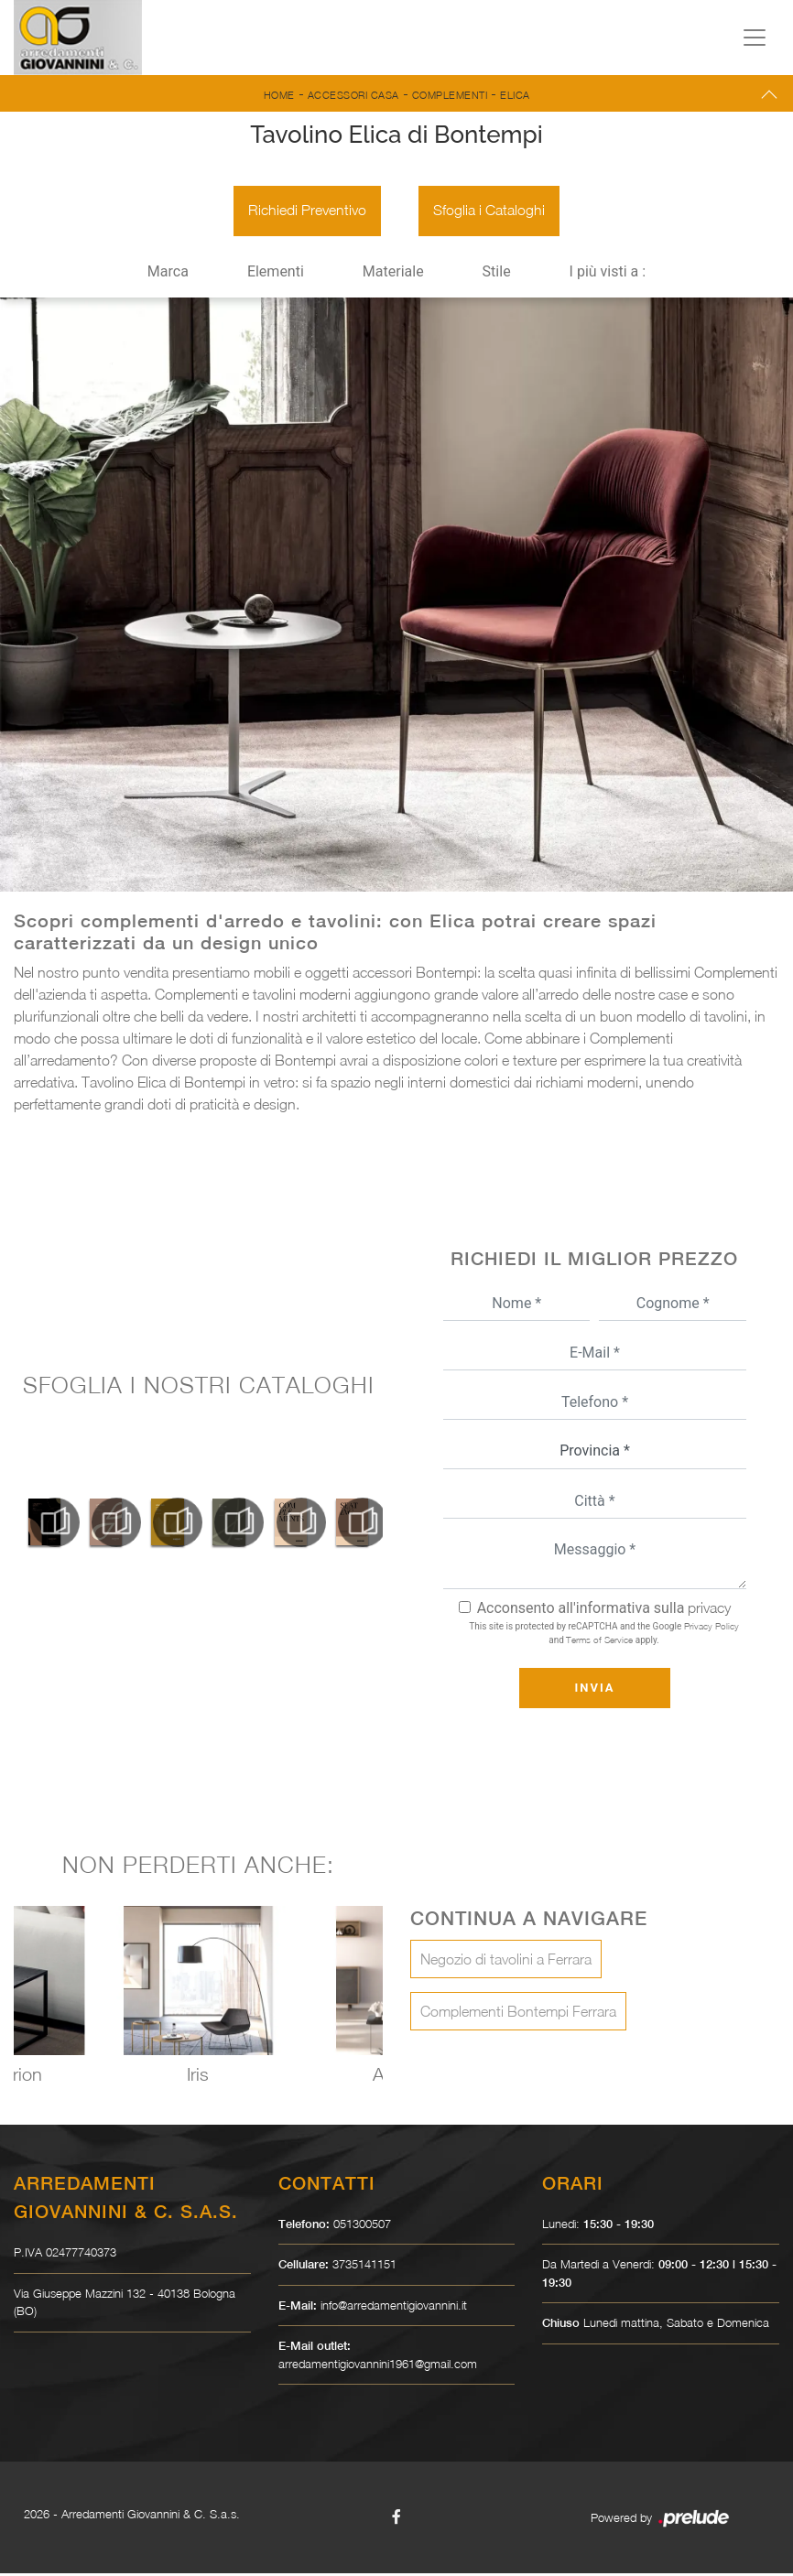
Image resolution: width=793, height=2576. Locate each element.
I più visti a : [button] (608, 274)
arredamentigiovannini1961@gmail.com (377, 2366)
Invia (594, 1690)
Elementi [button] (275, 274)
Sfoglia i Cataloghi (490, 212)
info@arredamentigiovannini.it (393, 2307)
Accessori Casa (353, 95)
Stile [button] (497, 274)
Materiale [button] (393, 274)
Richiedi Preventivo (306, 212)
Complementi (450, 95)
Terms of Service (599, 1642)
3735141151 (364, 2266)
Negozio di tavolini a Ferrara (506, 1962)
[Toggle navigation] (754, 37)
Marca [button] (168, 274)
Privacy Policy (711, 1628)
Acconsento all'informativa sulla (604, 1610)
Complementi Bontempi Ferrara (518, 2014)
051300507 (362, 2226)
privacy (709, 1610)
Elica (515, 95)
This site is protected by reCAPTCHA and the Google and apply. (603, 1635)
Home (279, 95)
